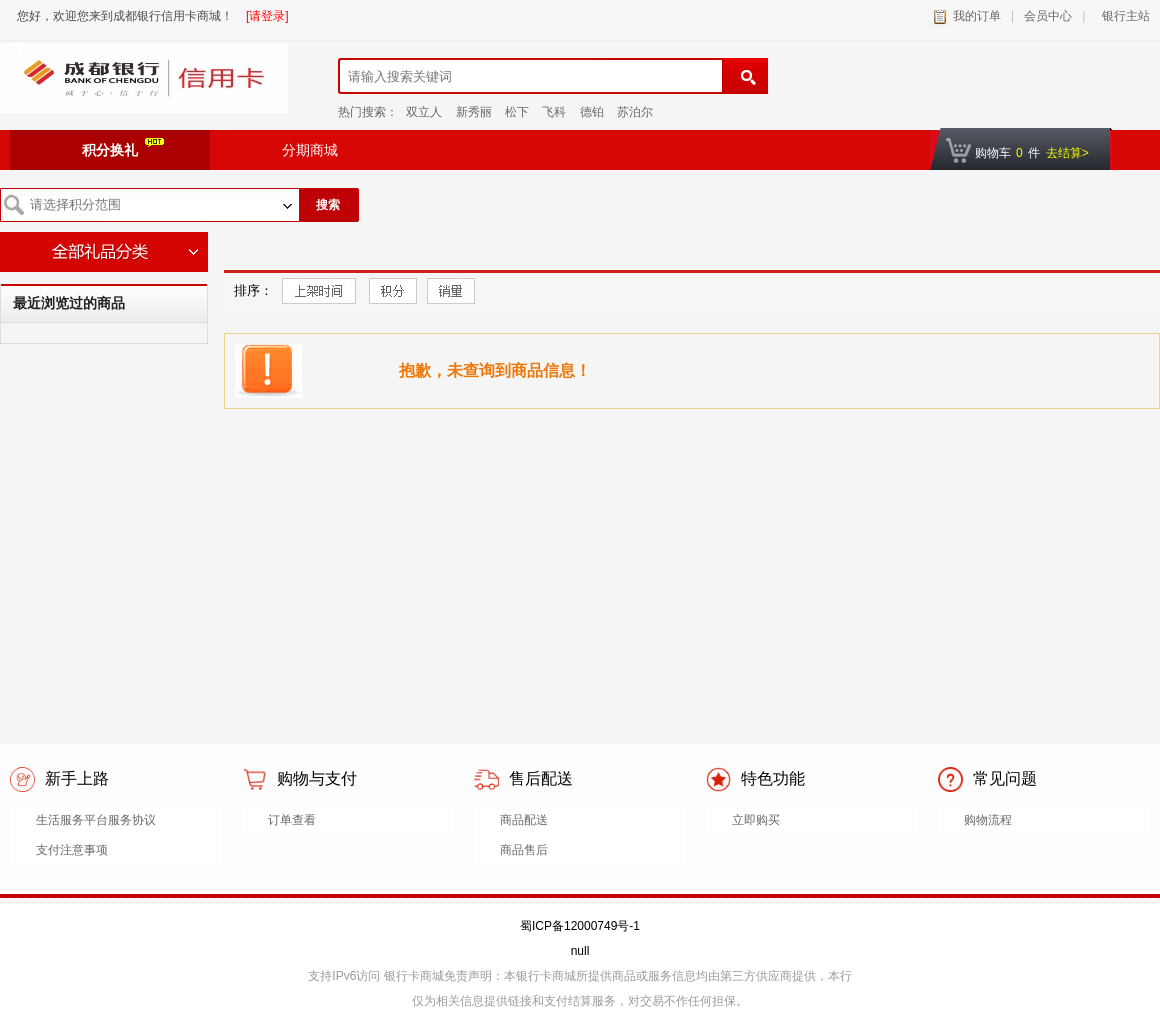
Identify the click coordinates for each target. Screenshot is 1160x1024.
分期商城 (310, 150)
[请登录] (267, 16)
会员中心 (1048, 16)
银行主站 (1122, 16)
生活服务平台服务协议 (96, 820)
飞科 (554, 112)
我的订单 (977, 16)
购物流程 (988, 820)
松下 (517, 112)
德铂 (592, 112)
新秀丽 (474, 112)
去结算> (1067, 153)
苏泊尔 (635, 112)
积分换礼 (123, 148)
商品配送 (524, 820)
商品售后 (524, 850)
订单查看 (292, 820)
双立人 (424, 112)
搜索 (328, 205)
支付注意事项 (72, 850)
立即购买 (756, 820)
